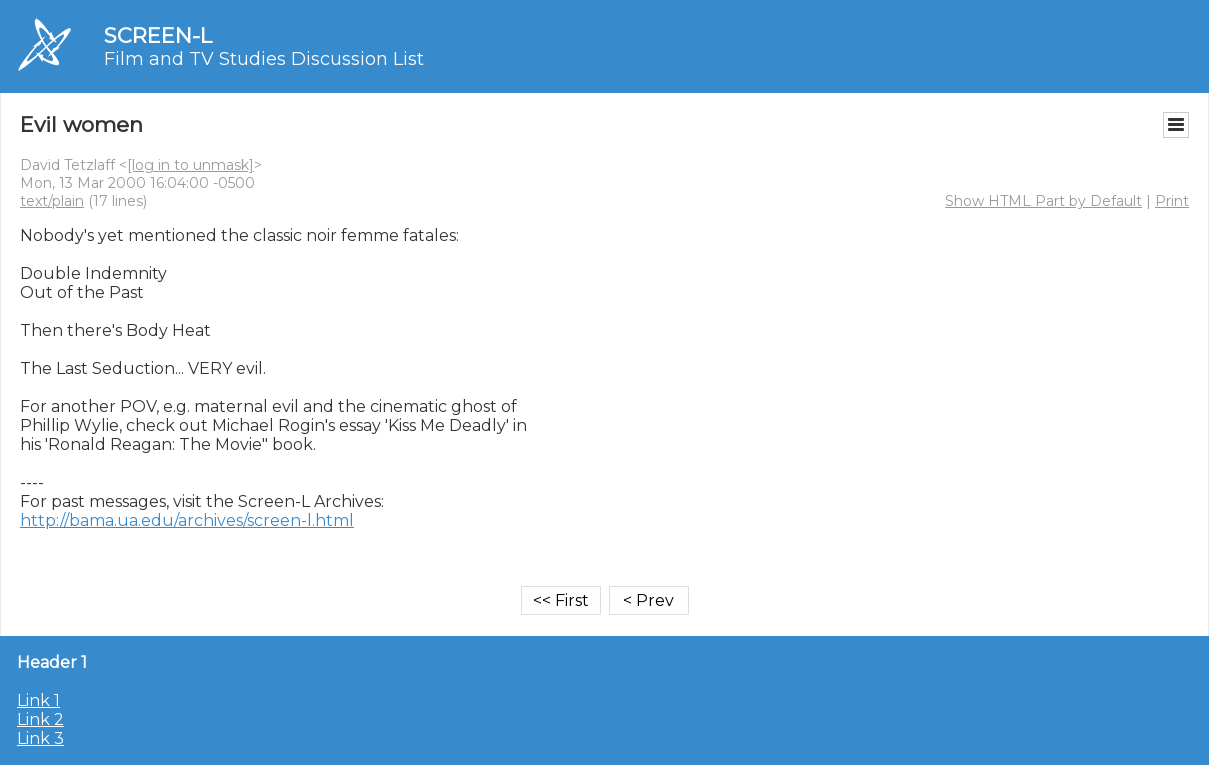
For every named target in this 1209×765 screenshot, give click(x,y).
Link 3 (40, 738)
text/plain (52, 201)
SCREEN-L (158, 35)
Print (1172, 201)
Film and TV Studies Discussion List (264, 59)
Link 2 (40, 719)
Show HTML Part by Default (1043, 201)
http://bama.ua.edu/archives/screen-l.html (187, 520)
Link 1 (38, 700)
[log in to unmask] (190, 165)
